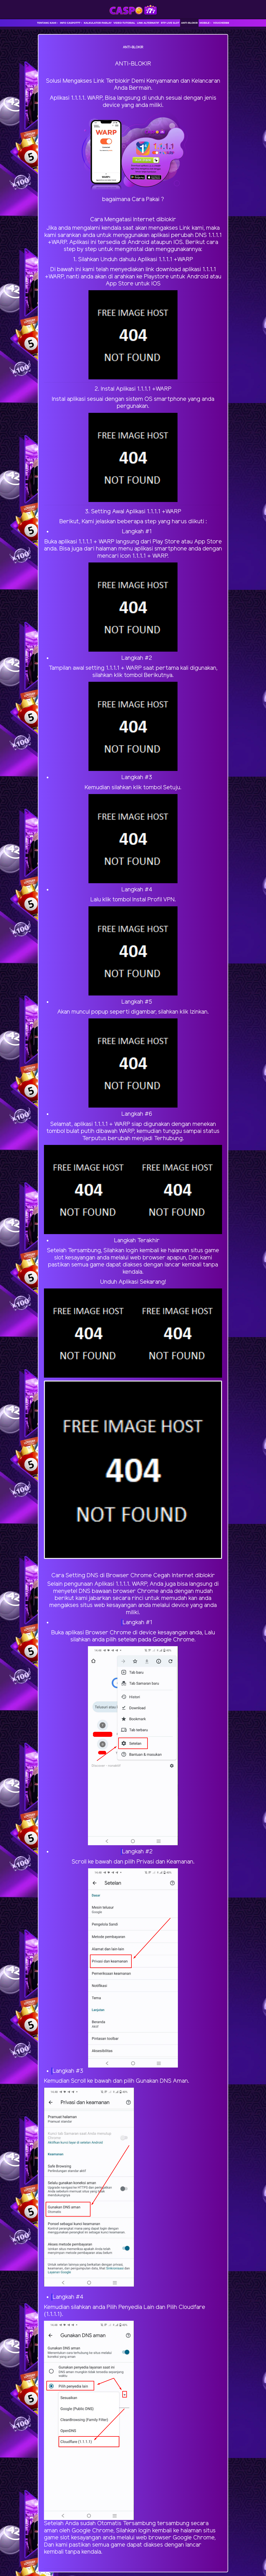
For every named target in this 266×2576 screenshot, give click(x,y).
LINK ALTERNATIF (148, 22)
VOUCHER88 (221, 22)
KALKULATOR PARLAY (98, 22)
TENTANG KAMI (46, 22)
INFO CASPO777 (70, 22)
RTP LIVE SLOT (170, 22)
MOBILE (204, 22)
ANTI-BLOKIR (189, 22)
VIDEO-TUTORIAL (124, 22)
